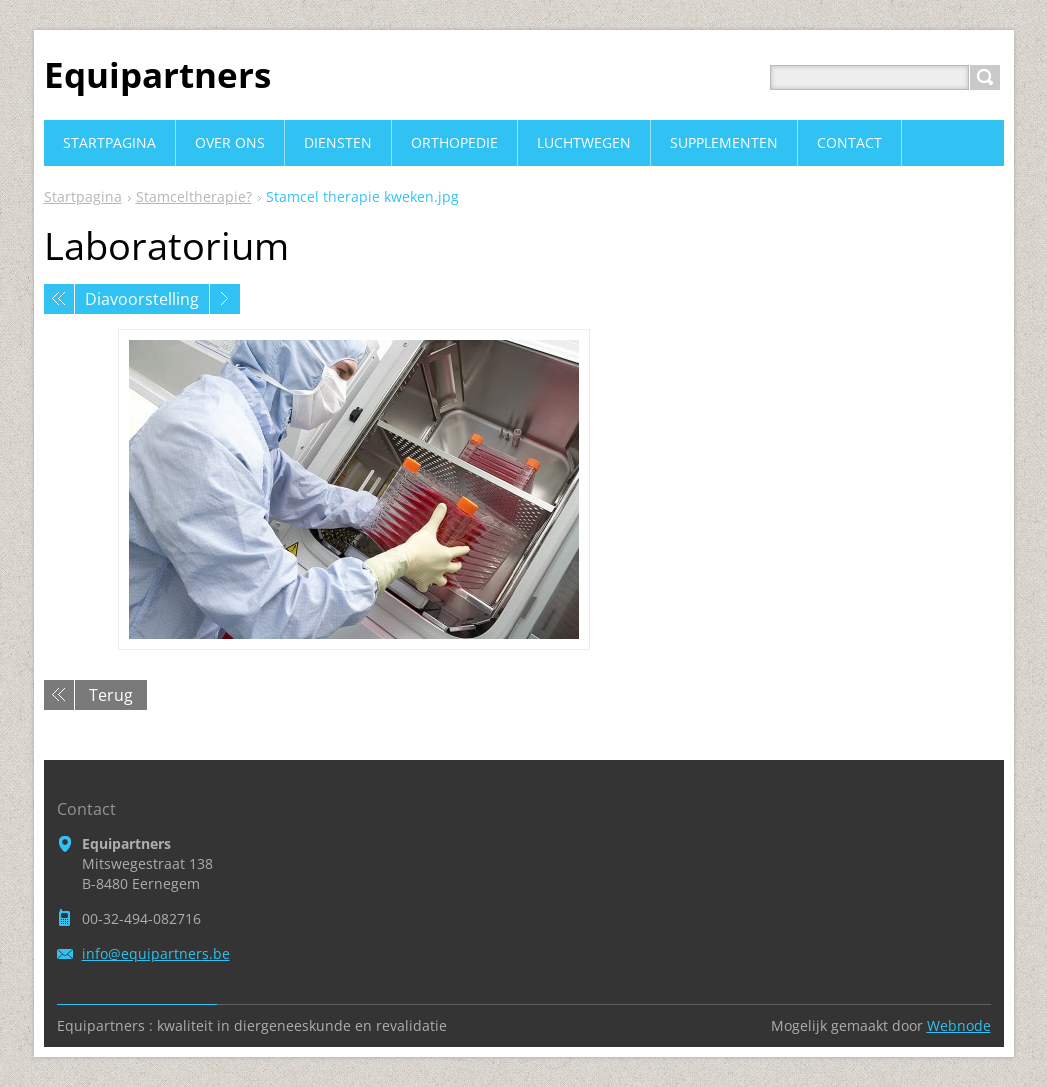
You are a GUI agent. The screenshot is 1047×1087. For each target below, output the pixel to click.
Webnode (959, 1025)
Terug (111, 695)
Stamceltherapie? (194, 196)
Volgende (225, 299)
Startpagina (83, 196)
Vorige (59, 299)
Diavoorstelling (142, 299)
